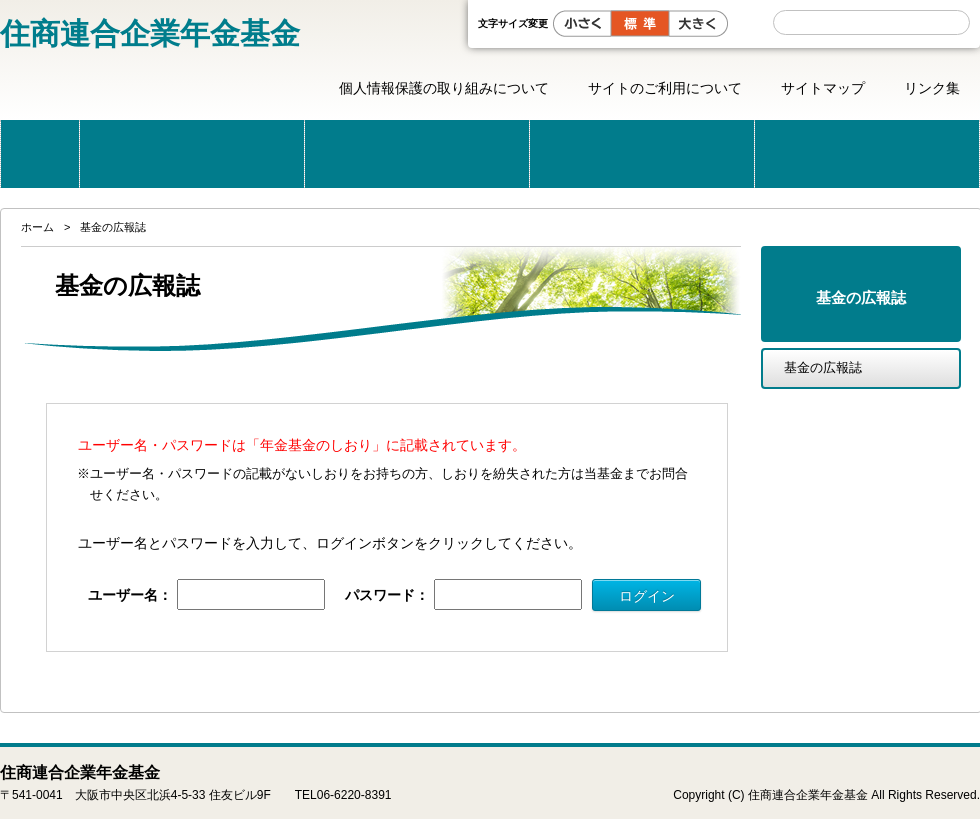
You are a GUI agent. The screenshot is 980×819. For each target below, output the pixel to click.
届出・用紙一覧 (867, 154)
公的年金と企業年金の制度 (417, 154)
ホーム (40, 154)
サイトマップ (823, 88)
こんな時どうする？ (642, 154)
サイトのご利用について (665, 88)
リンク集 (932, 88)
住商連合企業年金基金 (150, 33)
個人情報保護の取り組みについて (444, 88)
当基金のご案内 (192, 154)
